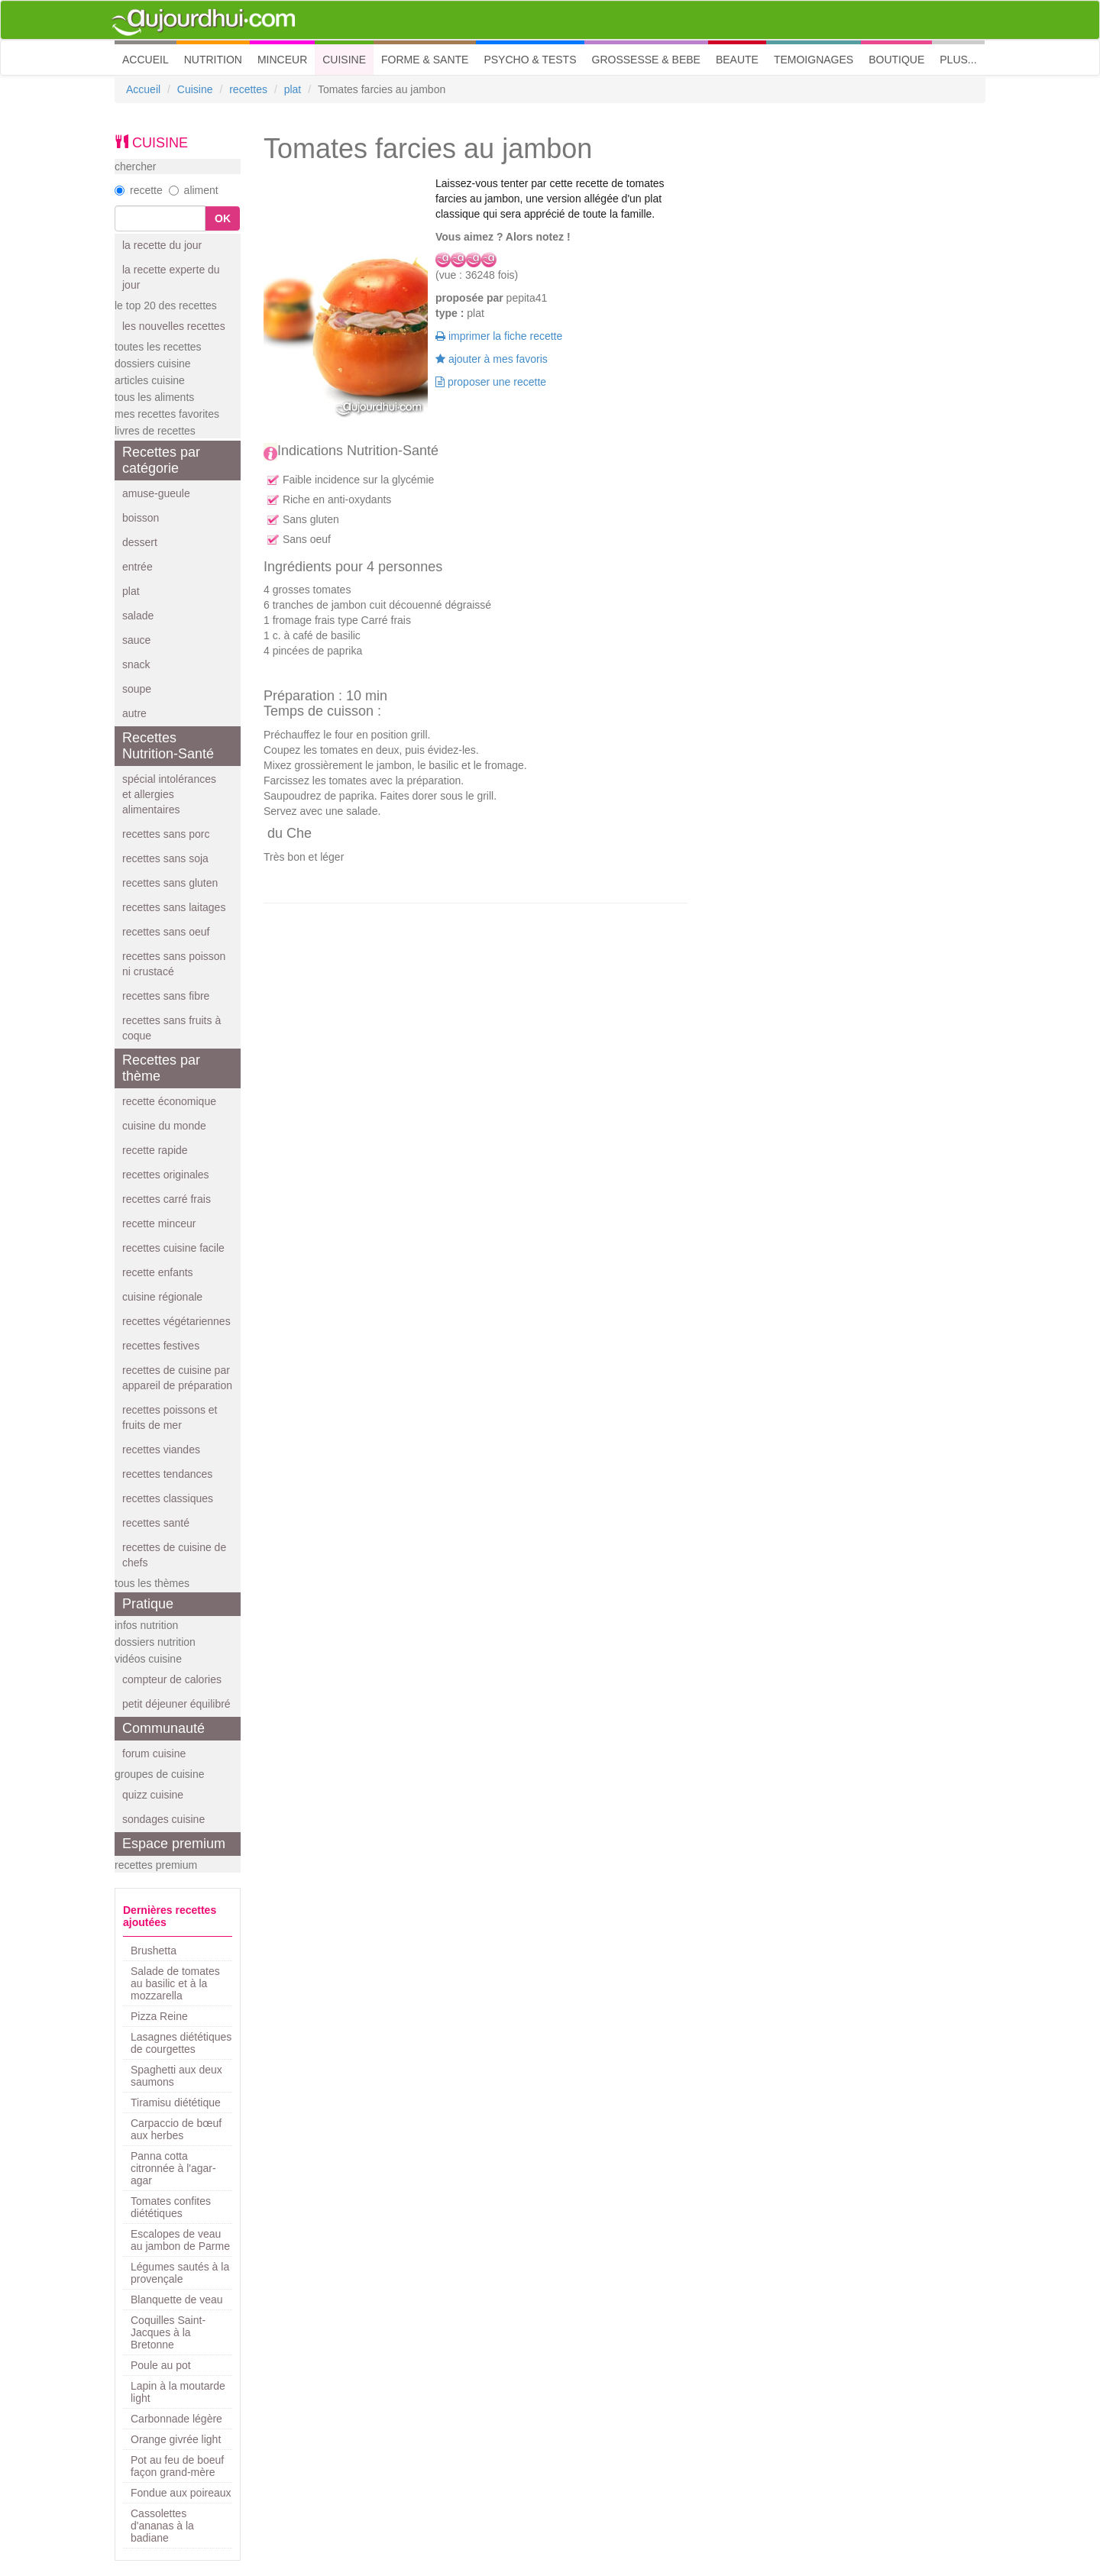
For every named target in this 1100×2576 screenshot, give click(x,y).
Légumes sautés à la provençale (180, 2273)
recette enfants (157, 1272)
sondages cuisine (163, 1819)
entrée (137, 567)
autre (134, 713)
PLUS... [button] (958, 59)
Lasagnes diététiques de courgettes (181, 2043)
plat (293, 89)
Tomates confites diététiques (171, 2207)
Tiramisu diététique (176, 2102)
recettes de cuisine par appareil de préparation (177, 1377)
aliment (193, 190)
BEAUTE (737, 59)
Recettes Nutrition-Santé (168, 745)
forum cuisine (154, 1753)
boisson (140, 518)
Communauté (163, 1728)
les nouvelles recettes (173, 326)
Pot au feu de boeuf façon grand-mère (177, 2466)
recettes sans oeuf (165, 932)
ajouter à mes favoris (491, 359)
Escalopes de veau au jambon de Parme (180, 2240)
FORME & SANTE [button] (424, 59)
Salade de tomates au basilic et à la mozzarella (175, 1983)
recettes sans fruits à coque (171, 1028)
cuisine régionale (162, 1297)
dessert (139, 542)
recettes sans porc (165, 834)
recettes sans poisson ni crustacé (173, 964)
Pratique (147, 1603)
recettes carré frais (166, 1199)
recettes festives (160, 1346)
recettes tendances (167, 1474)
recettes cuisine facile (173, 1248)
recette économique (169, 1101)
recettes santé (155, 1523)
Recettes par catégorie (161, 460)
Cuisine (195, 89)
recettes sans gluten (170, 883)
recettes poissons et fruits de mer (170, 1417)
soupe (136, 689)
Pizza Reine (159, 2016)
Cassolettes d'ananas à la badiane (162, 2525)
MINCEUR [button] (282, 59)
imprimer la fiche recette (498, 336)
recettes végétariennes (176, 1321)
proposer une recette (490, 382)
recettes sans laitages (173, 907)
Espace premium (173, 1843)
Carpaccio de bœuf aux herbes (176, 2129)
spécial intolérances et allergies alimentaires (169, 794)
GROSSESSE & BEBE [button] (646, 59)
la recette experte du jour (171, 277)
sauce (136, 640)
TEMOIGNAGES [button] (813, 59)
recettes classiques (167, 1498)
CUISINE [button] (344, 59)
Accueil (143, 89)
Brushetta (153, 1950)
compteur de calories (172, 1679)
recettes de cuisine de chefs (174, 1555)
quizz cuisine (152, 1795)
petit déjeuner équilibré (176, 1704)
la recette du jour (162, 245)
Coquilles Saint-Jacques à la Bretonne (168, 2332)
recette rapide (155, 1150)
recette (139, 190)
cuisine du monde (164, 1126)
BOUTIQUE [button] (896, 59)
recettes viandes (161, 1449)
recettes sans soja (165, 858)
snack (136, 664)
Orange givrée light (176, 2439)
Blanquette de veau (177, 2299)
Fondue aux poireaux (181, 2493)
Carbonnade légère (176, 2419)
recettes (248, 89)
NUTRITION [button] (213, 59)
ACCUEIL (149, 58)
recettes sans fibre (165, 996)
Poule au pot (161, 2365)
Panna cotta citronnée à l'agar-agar (173, 2168)
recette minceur (159, 1223)
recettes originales (165, 1174)
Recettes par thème (161, 1068)
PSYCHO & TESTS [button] (530, 59)
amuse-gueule (156, 493)
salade (138, 615)
